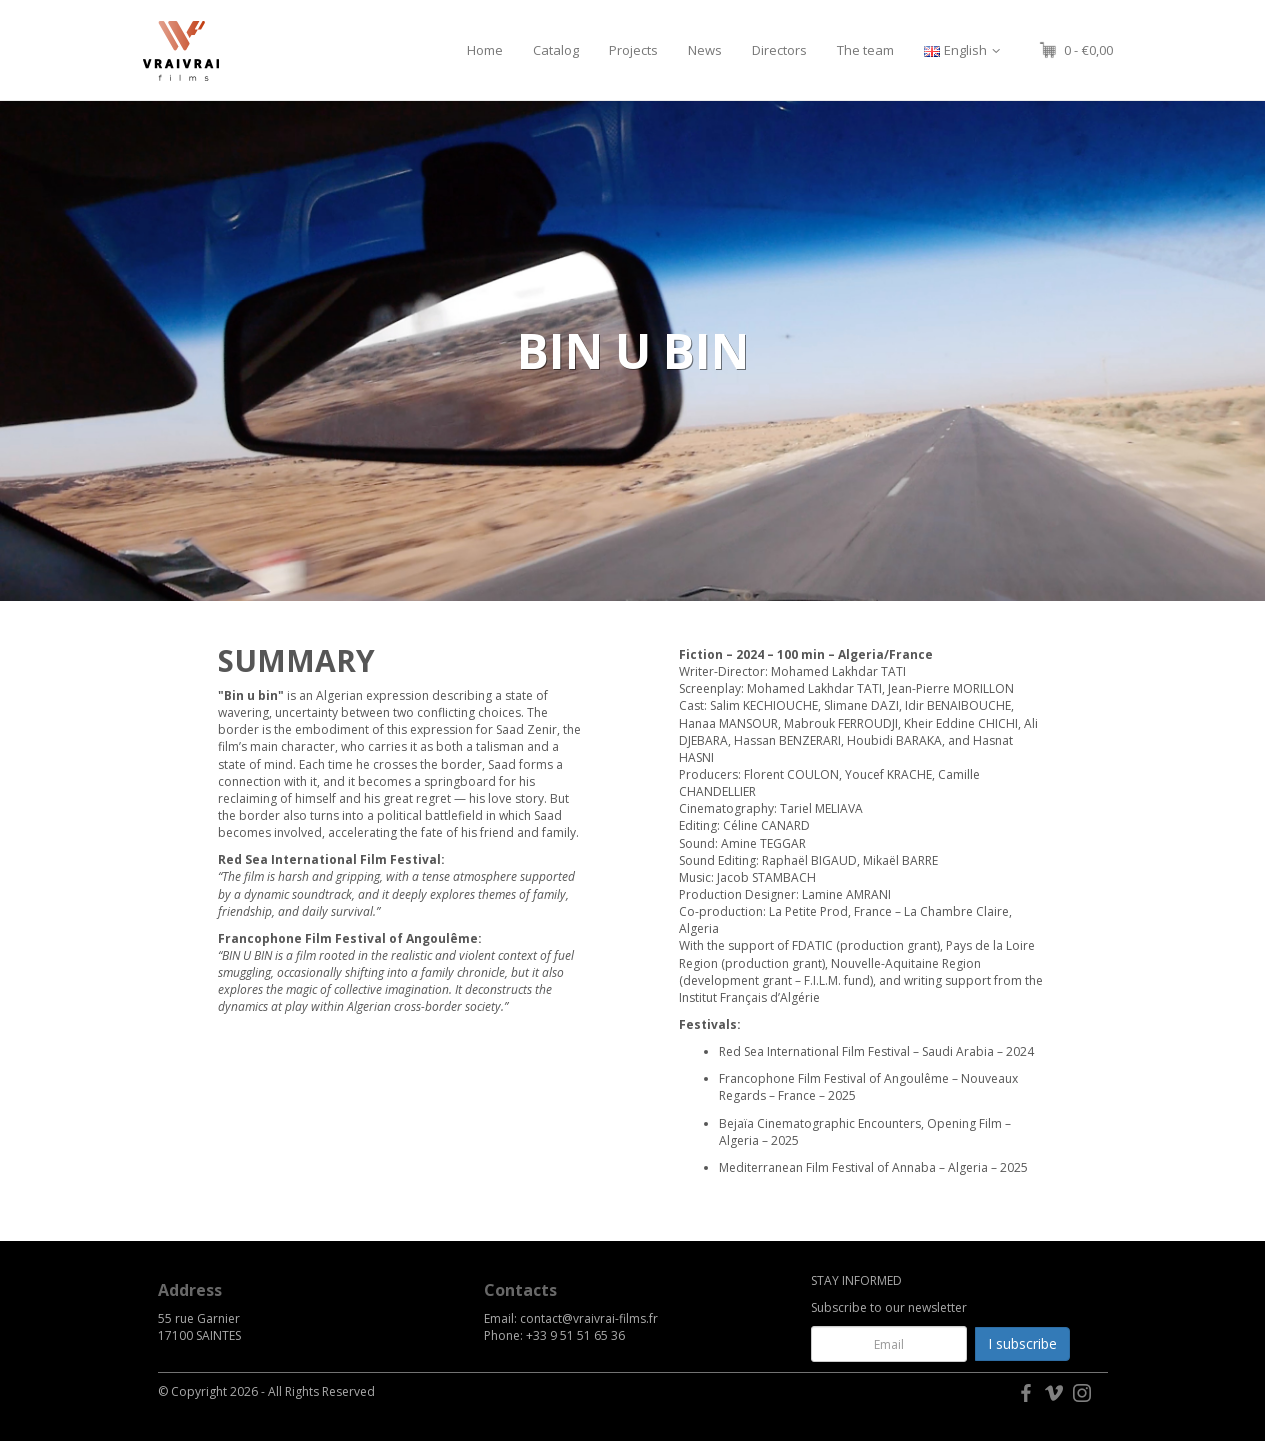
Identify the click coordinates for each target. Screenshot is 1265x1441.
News (705, 50)
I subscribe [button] (1022, 1343)
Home (485, 50)
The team (865, 50)
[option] (632, 351)
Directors (779, 50)
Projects (633, 50)
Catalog (556, 50)
